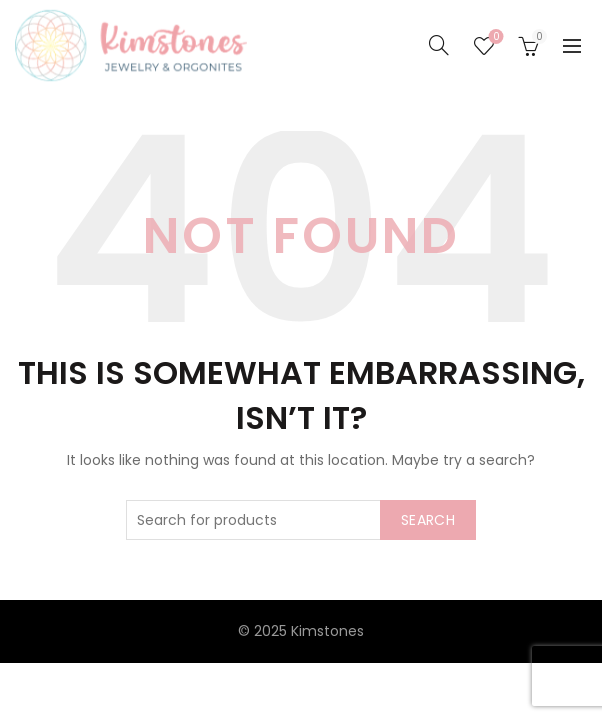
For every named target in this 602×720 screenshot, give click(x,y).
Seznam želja (494, 37)
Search (428, 520)
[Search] (439, 45)
